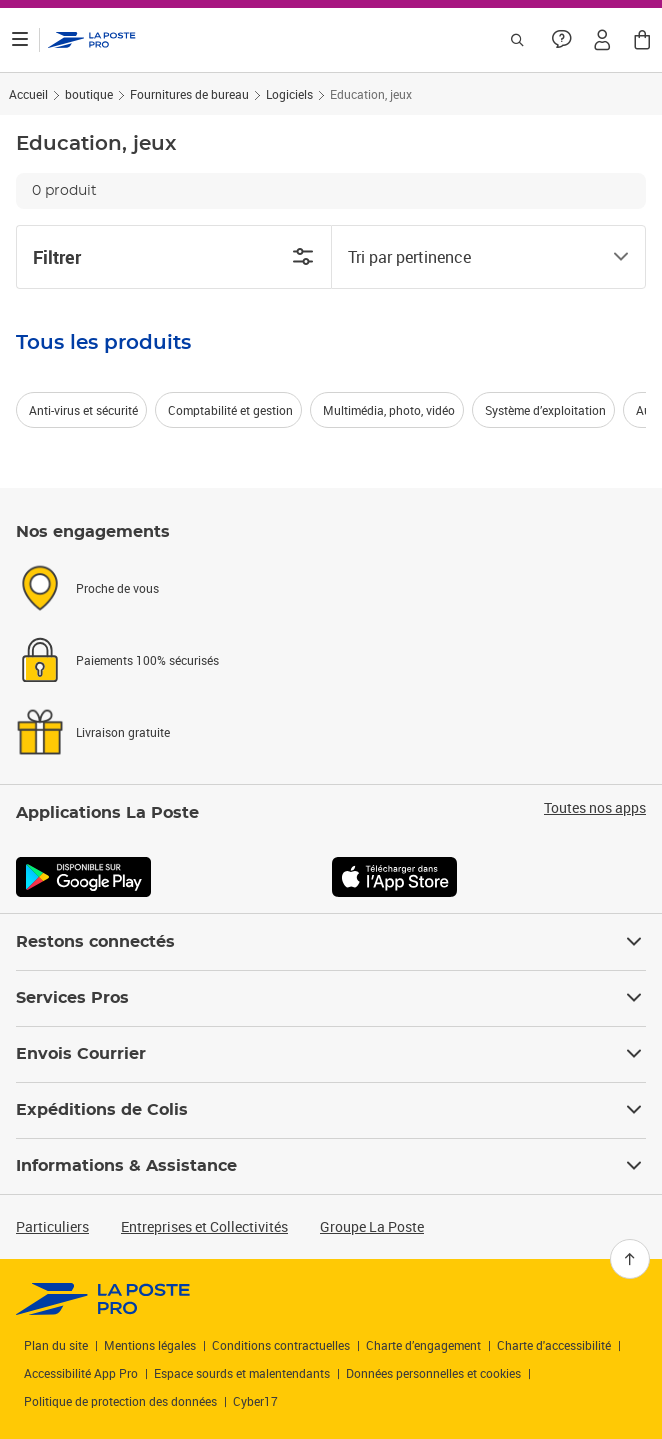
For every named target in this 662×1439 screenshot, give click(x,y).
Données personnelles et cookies (433, 1373)
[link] (103, 1299)
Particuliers (52, 1226)
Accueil (28, 94)
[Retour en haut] (630, 1259)
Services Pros (331, 998)
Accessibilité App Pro (81, 1373)
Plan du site (56, 1345)
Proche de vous (117, 588)
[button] (602, 40)
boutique (89, 94)
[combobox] (472, 257)
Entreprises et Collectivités (204, 1226)
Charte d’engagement (423, 1345)
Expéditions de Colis (331, 1110)
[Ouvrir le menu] (20, 40)
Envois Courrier (331, 1054)
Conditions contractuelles (281, 1345)
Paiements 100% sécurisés (147, 660)
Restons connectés (331, 942)
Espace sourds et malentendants (242, 1373)
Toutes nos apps (595, 808)
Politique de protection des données (120, 1401)
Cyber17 (255, 1401)
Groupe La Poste (372, 1226)
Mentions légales (150, 1345)
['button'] (92, 40)
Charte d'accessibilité (554, 1345)
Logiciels (289, 94)
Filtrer (174, 257)
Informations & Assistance (331, 1166)
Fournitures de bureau (189, 94)
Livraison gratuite (123, 732)
